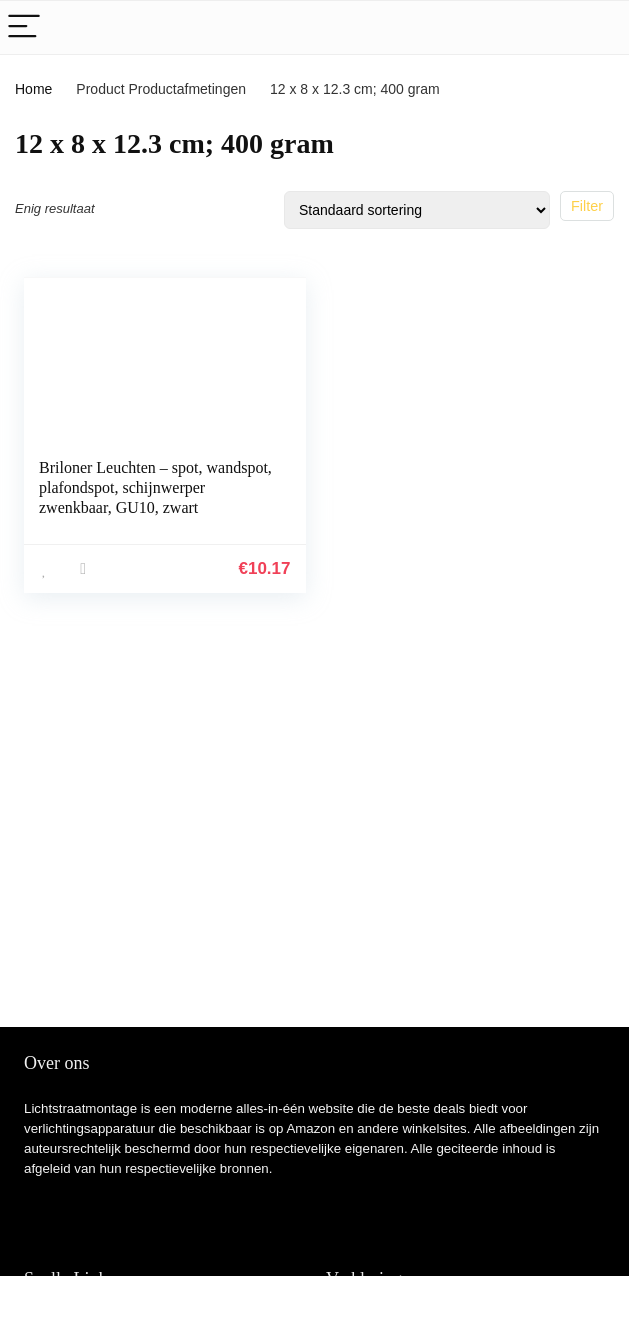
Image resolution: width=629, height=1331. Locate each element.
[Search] (598, 27)
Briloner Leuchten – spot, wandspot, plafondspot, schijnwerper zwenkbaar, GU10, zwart (155, 487)
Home (33, 89)
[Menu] (24, 27)
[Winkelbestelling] (417, 210)
